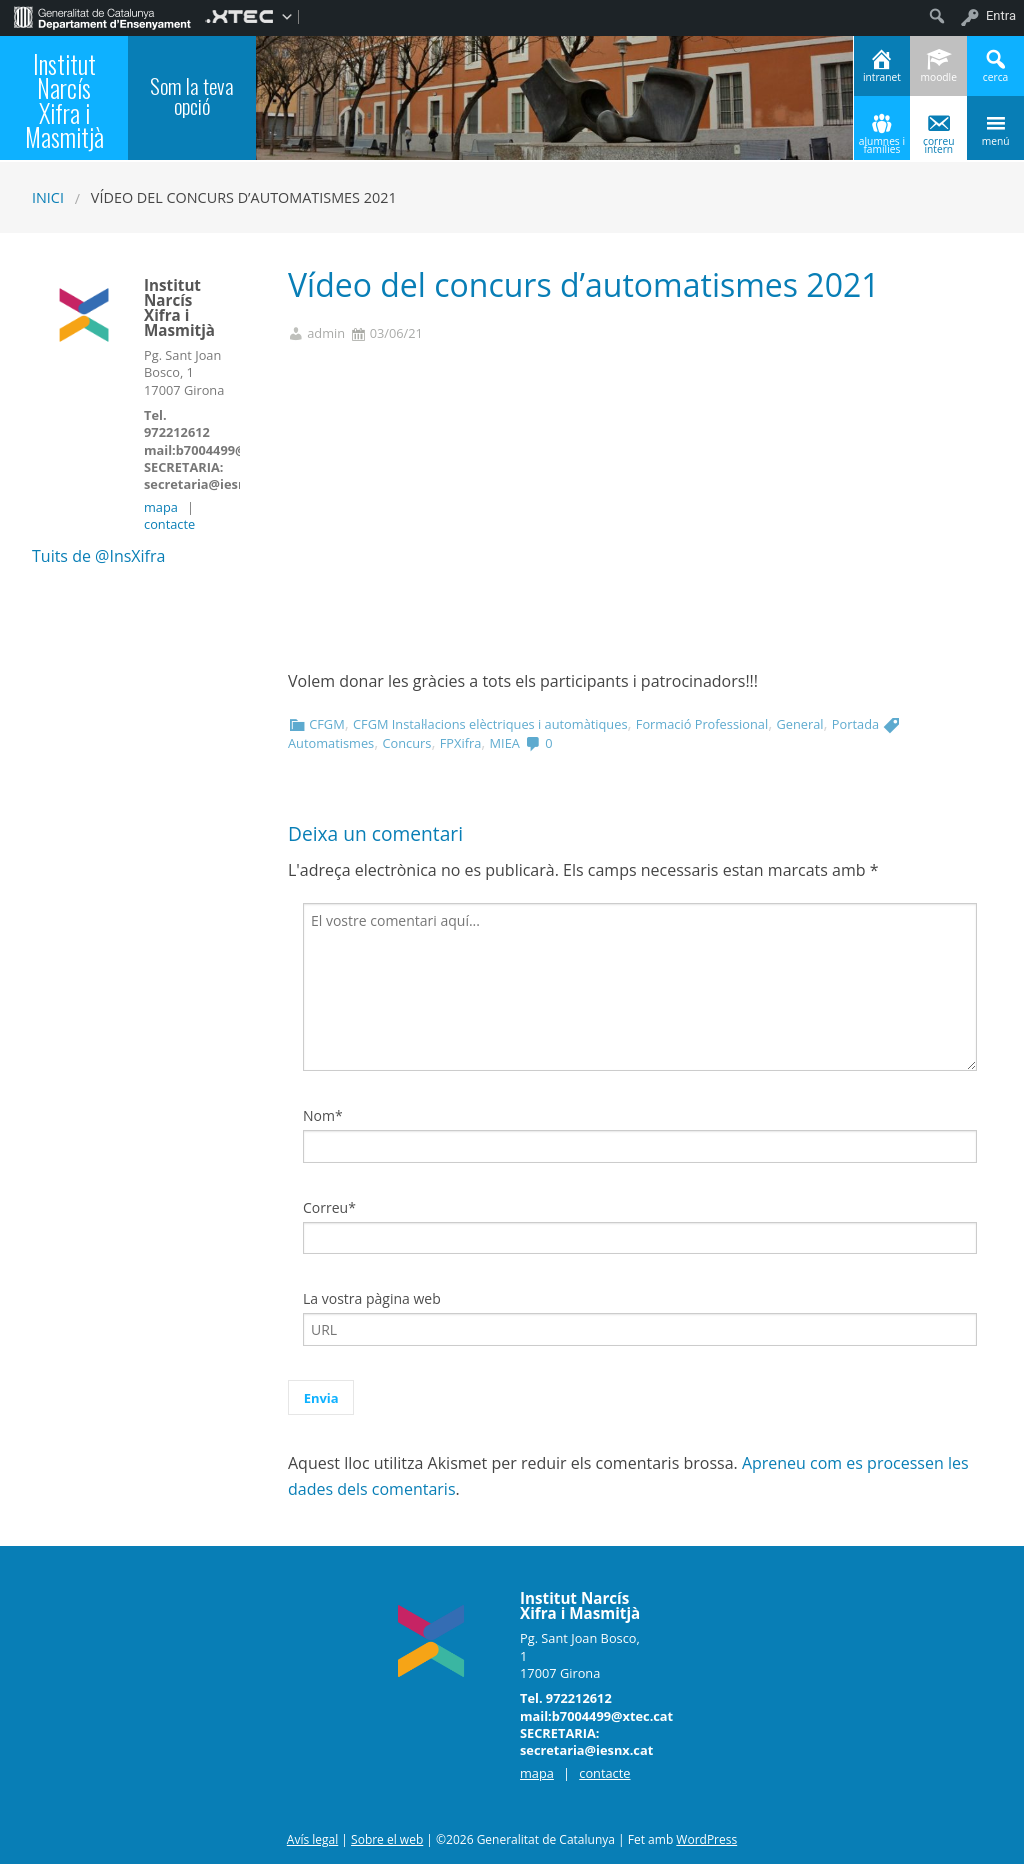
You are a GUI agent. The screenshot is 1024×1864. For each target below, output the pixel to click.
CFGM (326, 724)
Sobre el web (387, 1839)
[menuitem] (102, 16)
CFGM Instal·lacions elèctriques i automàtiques (490, 724)
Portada (855, 724)
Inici (48, 197)
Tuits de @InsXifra (98, 556)
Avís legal (312, 1839)
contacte (169, 524)
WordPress (706, 1839)
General (799, 724)
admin (326, 333)
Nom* (323, 1115)
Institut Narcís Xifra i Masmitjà (64, 101)
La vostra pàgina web (372, 1298)
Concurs (406, 743)
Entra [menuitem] (1001, 15)
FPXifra (461, 743)
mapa (161, 507)
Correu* (329, 1207)
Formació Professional (702, 724)
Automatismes (331, 743)
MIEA (505, 743)
